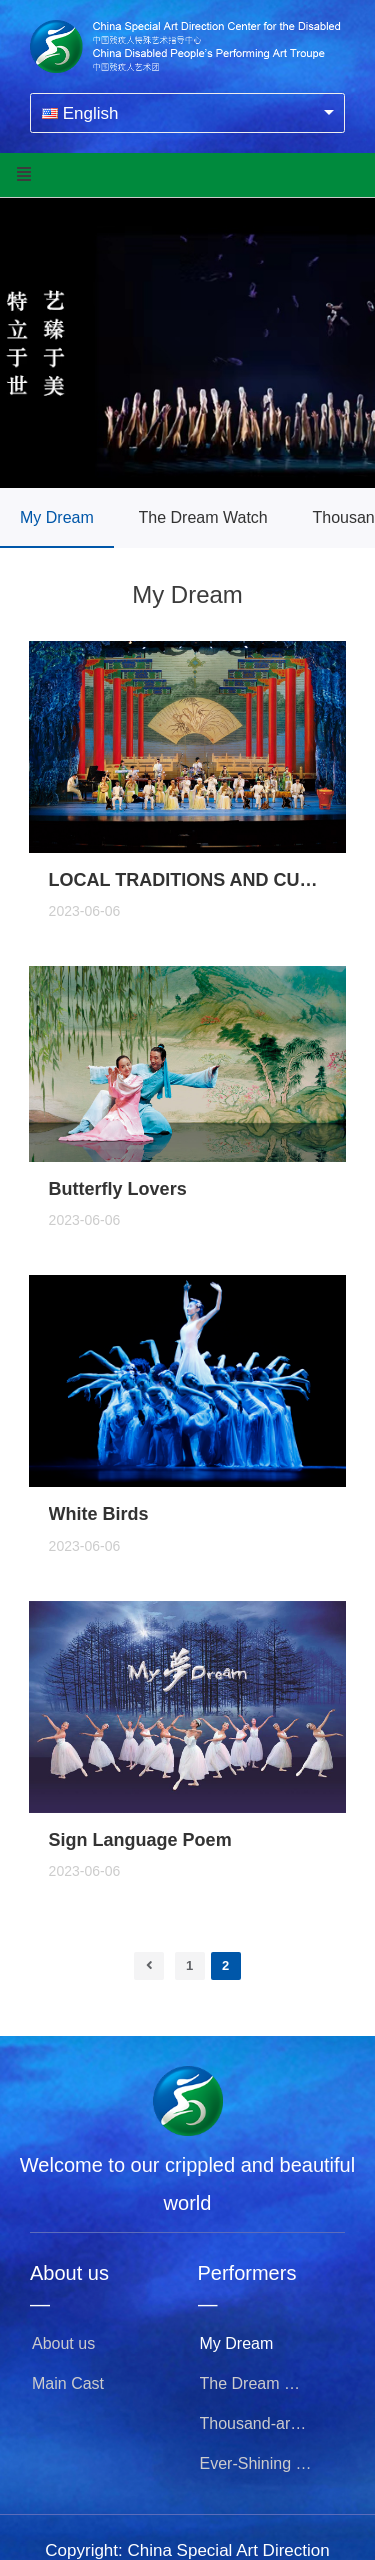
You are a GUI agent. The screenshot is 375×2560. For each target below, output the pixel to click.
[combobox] (187, 113)
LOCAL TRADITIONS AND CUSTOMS (188, 880)
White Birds (99, 1514)
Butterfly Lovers (118, 1189)
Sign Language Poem (140, 1840)
